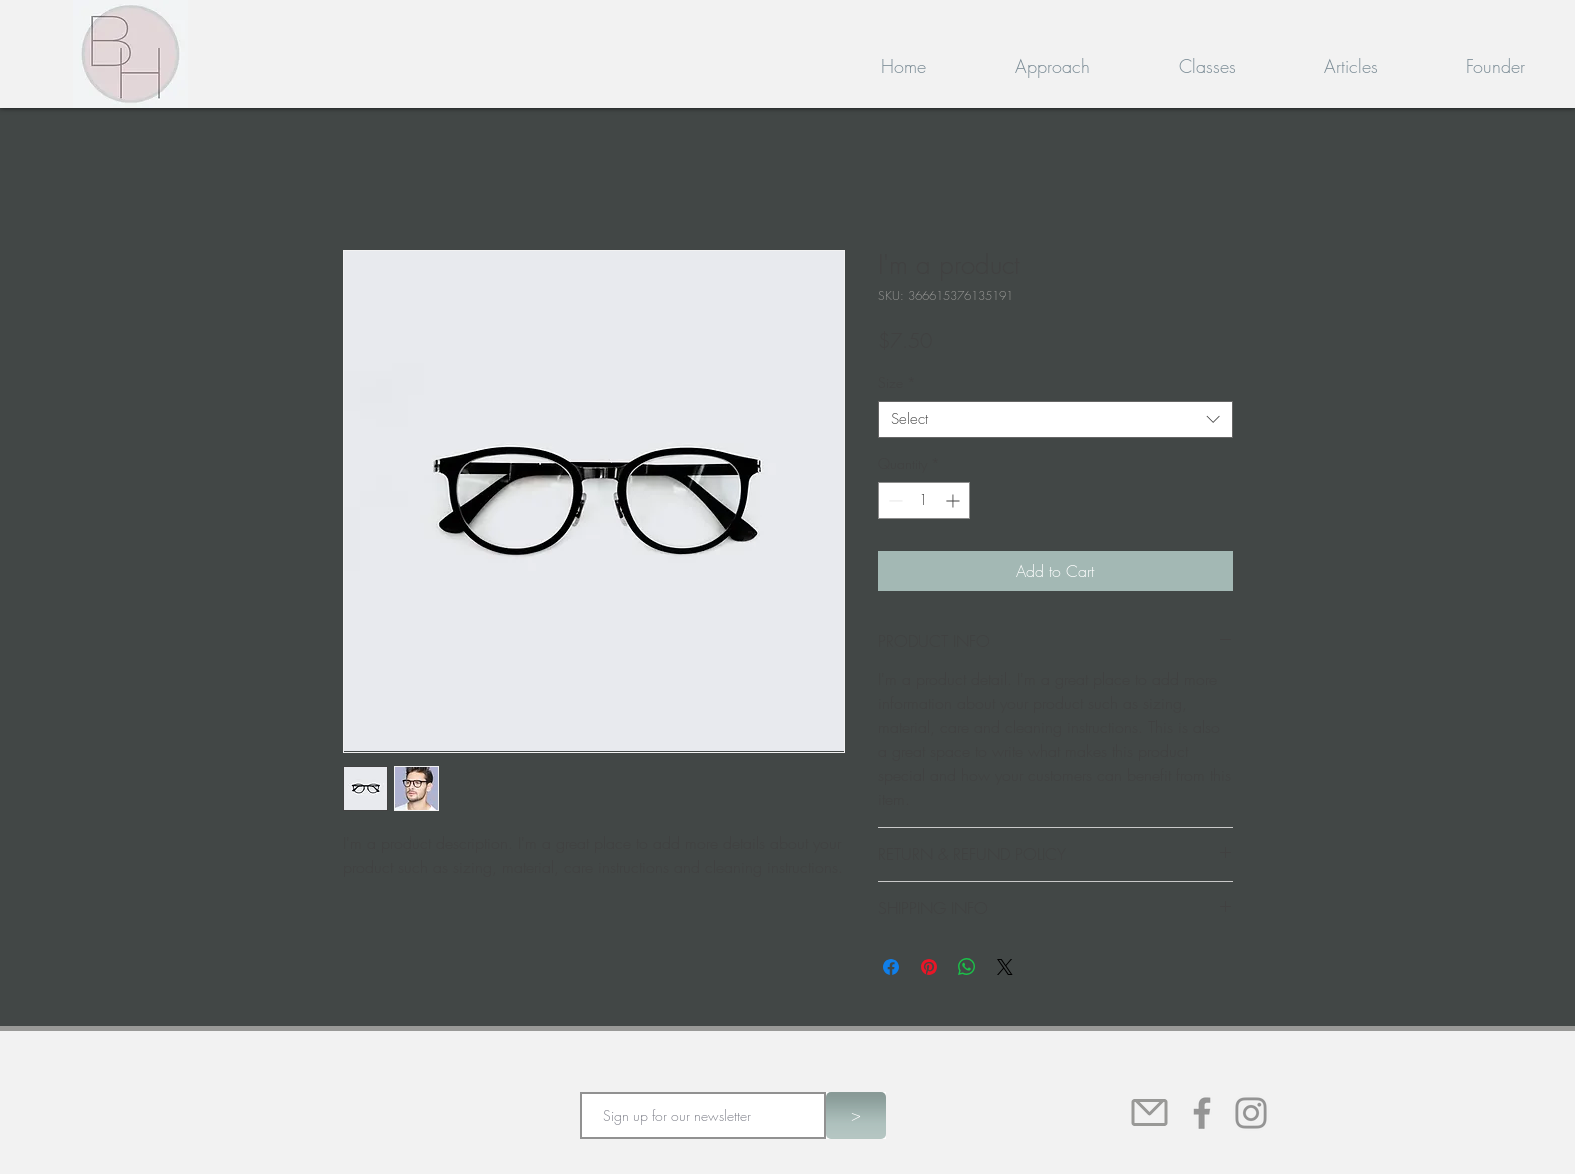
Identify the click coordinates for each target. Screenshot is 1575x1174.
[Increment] (954, 500)
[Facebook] (1202, 1113)
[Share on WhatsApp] (967, 967)
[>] (856, 1115)
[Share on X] (1005, 967)
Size (897, 383)
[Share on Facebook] (891, 967)
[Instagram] (1251, 1113)
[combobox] (1055, 420)
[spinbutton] (924, 500)
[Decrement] (893, 500)
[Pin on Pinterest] (929, 967)
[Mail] (1150, 1112)
